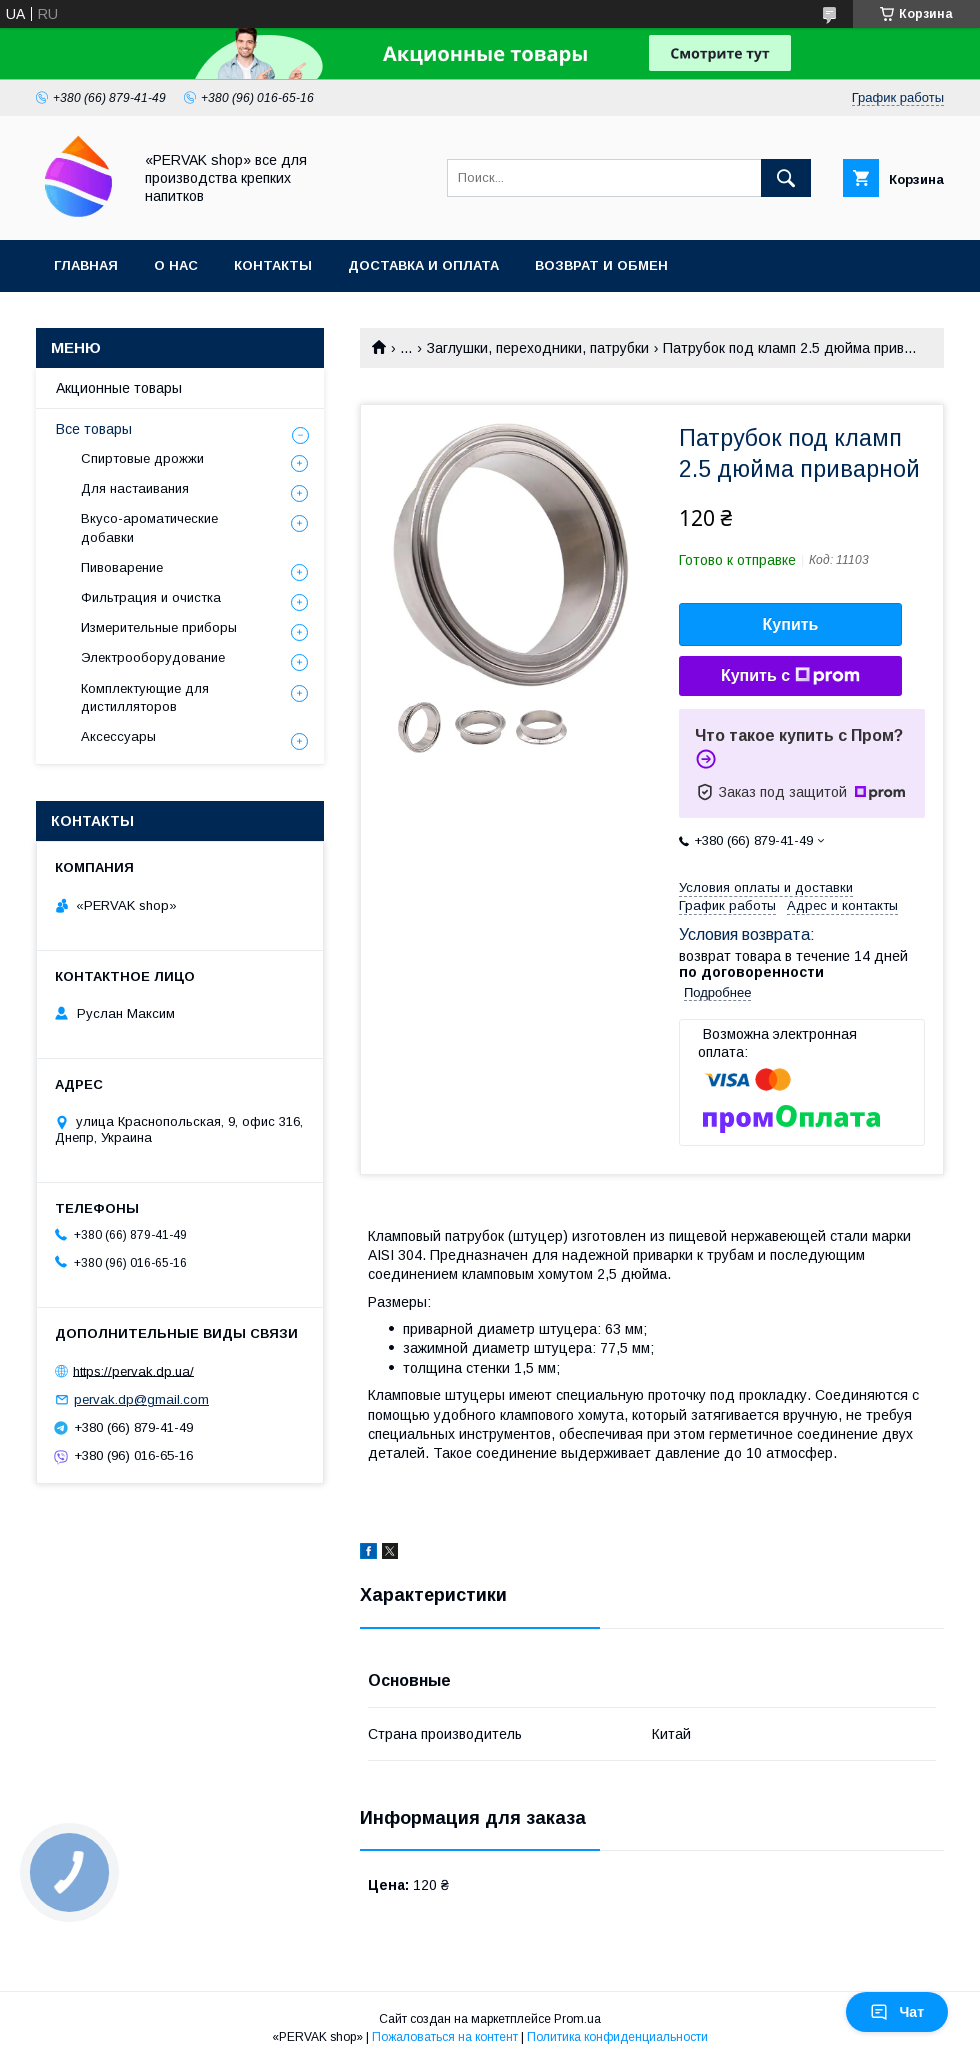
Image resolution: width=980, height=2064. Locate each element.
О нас (176, 265)
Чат (897, 2012)
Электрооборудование (153, 657)
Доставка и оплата (423, 265)
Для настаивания (135, 488)
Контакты (273, 265)
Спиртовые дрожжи (142, 458)
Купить (791, 624)
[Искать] (786, 178)
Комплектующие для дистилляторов (145, 697)
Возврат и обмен (601, 265)
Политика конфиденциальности (617, 2037)
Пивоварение (122, 567)
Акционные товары (119, 388)
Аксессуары (118, 736)
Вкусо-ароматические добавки (149, 527)
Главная (86, 265)
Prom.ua (577, 2019)
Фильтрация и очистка (151, 597)
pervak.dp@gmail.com (141, 1399)
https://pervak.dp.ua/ (133, 1370)
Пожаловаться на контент (445, 2037)
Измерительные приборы (159, 627)
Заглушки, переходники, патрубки (538, 348)
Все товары (94, 429)
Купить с (790, 676)
